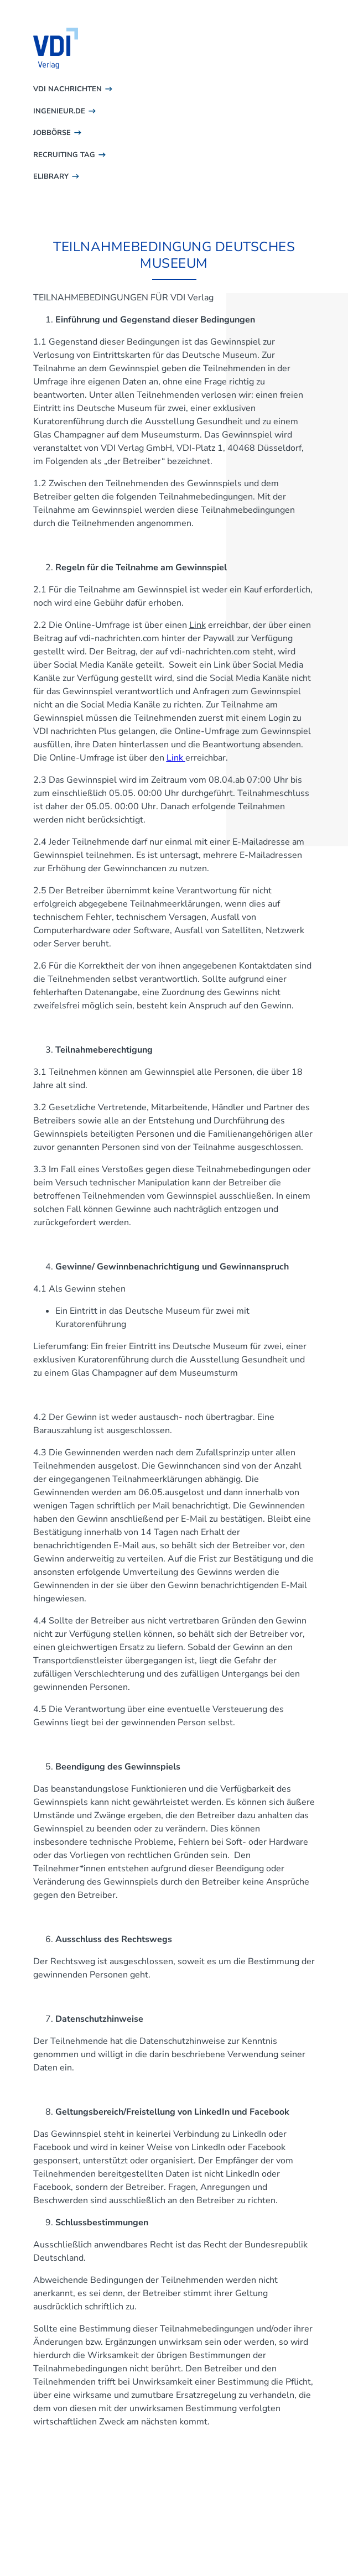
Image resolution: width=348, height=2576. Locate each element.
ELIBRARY (51, 176)
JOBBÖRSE (52, 133)
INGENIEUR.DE (59, 111)
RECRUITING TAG (64, 155)
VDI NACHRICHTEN (67, 89)
